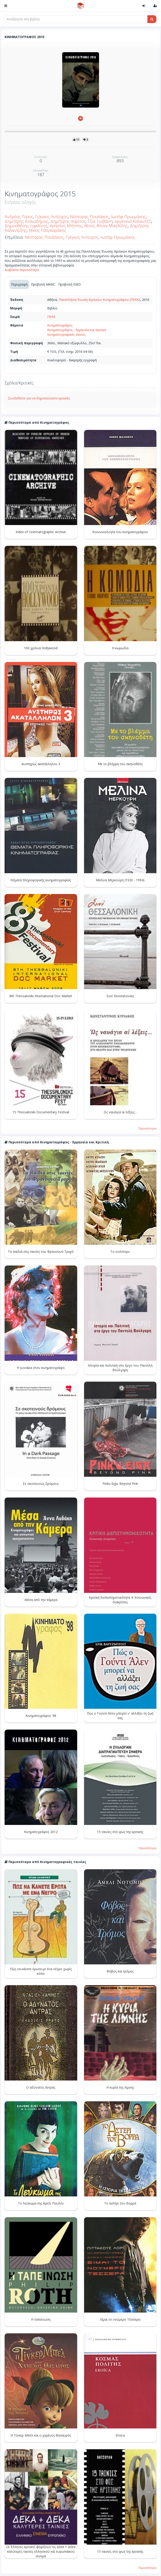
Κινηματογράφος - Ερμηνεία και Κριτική (76, 330)
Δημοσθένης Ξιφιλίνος (26, 225)
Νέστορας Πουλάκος (89, 216)
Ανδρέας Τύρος (19, 216)
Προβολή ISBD (69, 284)
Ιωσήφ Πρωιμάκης (128, 216)
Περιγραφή (19, 284)
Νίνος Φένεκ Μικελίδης (106, 225)
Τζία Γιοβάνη (100, 221)
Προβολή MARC (43, 284)
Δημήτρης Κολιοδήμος (26, 221)
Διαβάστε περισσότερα (22, 270)
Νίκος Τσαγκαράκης (47, 230)
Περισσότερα (147, 1128)
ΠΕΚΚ (51, 316)
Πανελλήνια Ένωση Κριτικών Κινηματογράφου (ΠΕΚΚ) (99, 299)
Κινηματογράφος (60, 325)
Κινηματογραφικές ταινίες (66, 334)
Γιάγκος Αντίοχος (51, 216)
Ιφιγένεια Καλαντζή (133, 221)
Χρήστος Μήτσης (66, 225)
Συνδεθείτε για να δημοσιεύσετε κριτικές (39, 398)
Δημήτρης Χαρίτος (68, 221)
